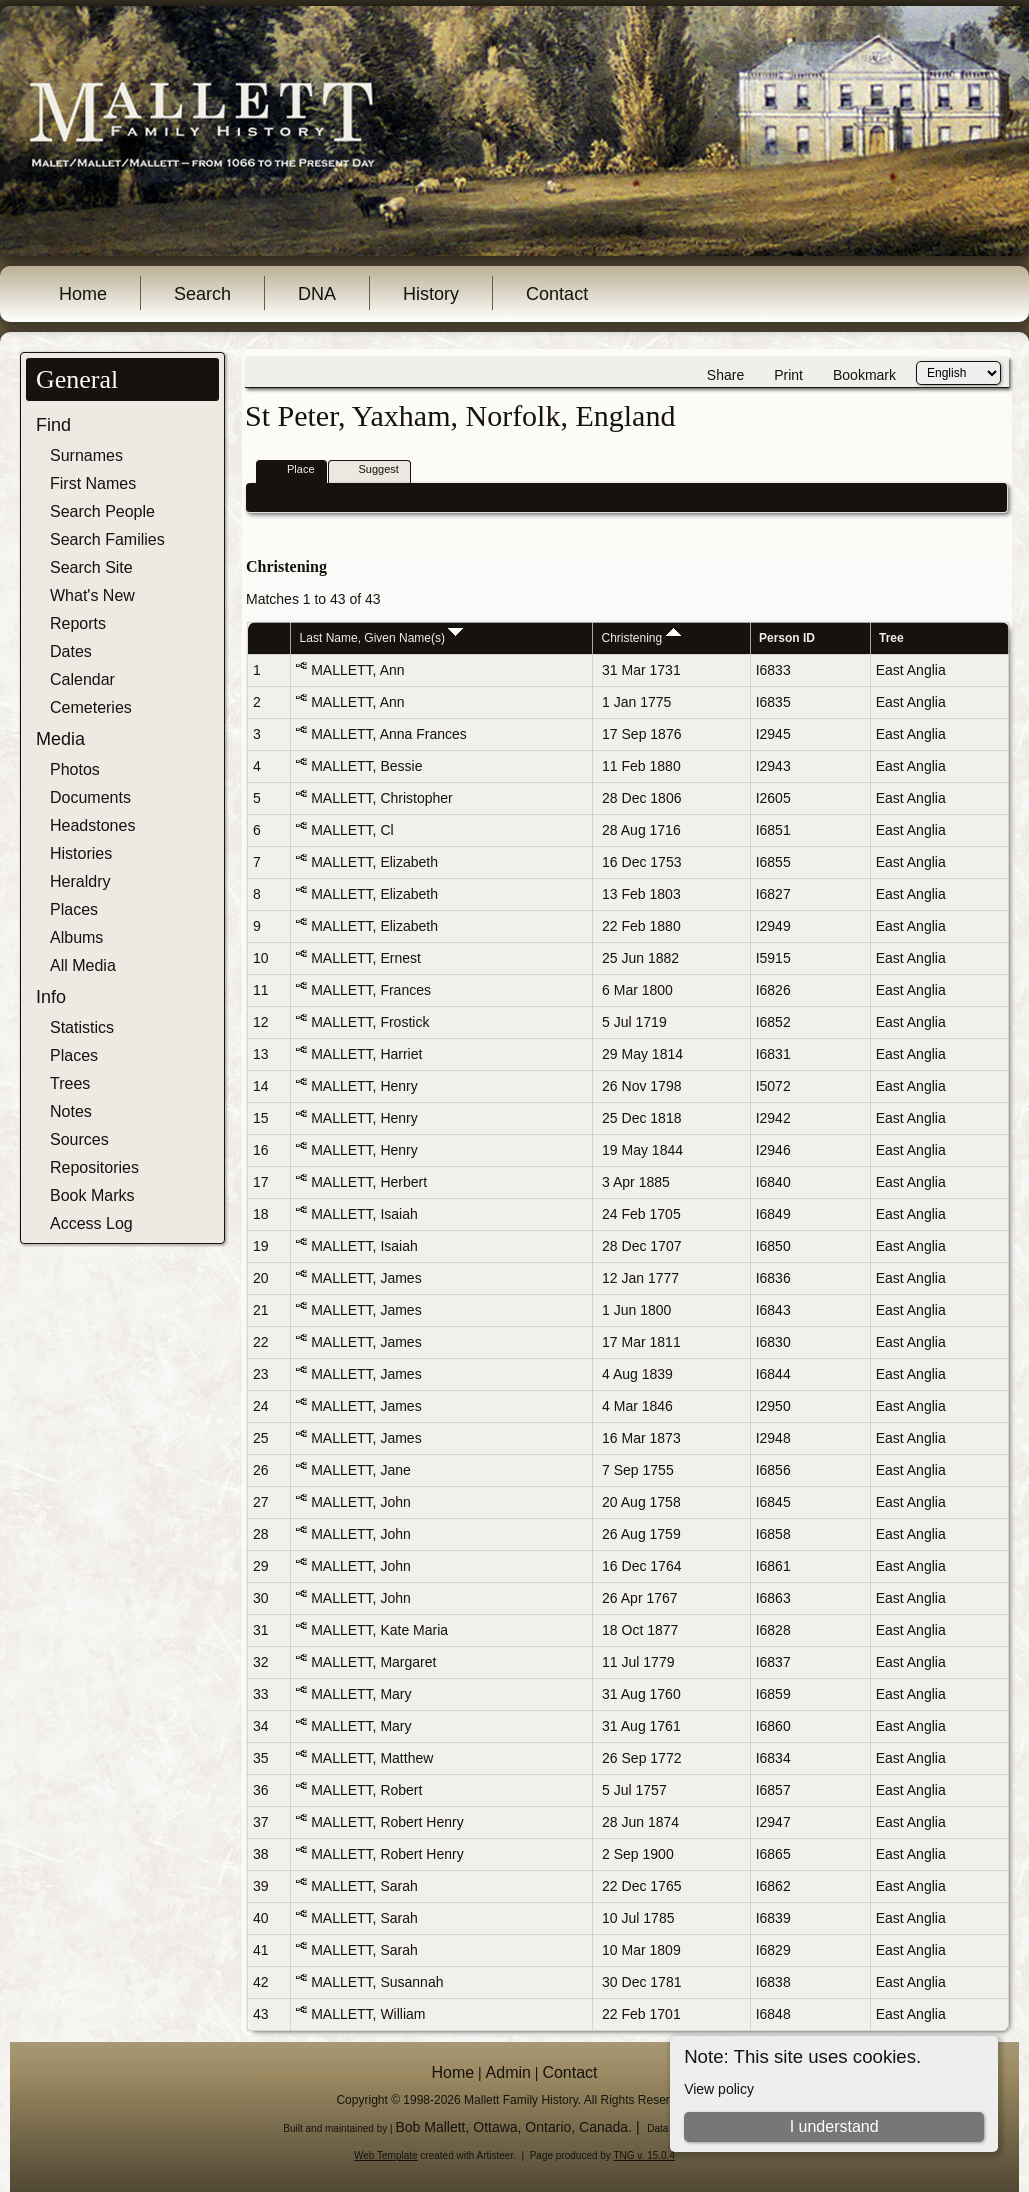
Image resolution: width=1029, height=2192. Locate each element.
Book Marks (92, 1195)
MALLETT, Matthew (372, 1758)
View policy (719, 2089)
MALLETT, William (368, 2014)
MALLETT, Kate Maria (379, 1630)
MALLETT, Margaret (373, 1662)
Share (725, 375)
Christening (641, 638)
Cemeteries (91, 707)
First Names (93, 483)
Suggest (370, 470)
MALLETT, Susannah (377, 1982)
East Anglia (911, 670)
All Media (83, 965)
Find (53, 425)
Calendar (82, 679)
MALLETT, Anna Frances (389, 734)
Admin (508, 2072)
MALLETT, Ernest (366, 958)
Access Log (91, 1223)
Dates (71, 651)
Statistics (82, 1027)
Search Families (107, 539)
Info (51, 997)
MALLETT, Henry (364, 1086)
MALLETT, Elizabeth (374, 862)
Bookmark (864, 375)
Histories (81, 853)
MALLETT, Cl (352, 830)
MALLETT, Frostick (370, 1022)
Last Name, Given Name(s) (382, 638)
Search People (102, 511)
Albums (76, 937)
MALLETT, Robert (366, 1790)
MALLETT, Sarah (364, 1886)
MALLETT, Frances (371, 990)
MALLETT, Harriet (366, 1054)
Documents (90, 797)
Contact (557, 294)
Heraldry (80, 881)
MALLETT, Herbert (369, 1182)
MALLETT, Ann (357, 670)
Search (202, 294)
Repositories (94, 1167)
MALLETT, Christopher (382, 798)
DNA (317, 294)
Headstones (92, 825)
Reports (78, 623)
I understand (834, 2126)
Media (60, 739)
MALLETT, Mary (361, 1694)
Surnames (86, 455)
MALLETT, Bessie (366, 766)
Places (74, 909)
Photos (75, 769)
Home (83, 294)
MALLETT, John (361, 1502)
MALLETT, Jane (361, 1470)
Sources (79, 1139)
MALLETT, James (366, 1278)
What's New (92, 595)
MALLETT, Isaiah (364, 1214)
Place (292, 470)
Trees (70, 1083)
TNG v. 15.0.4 (644, 2155)
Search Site (91, 567)
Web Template (386, 2155)
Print (788, 375)
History (431, 294)
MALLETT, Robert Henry (387, 1822)
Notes (71, 1111)
